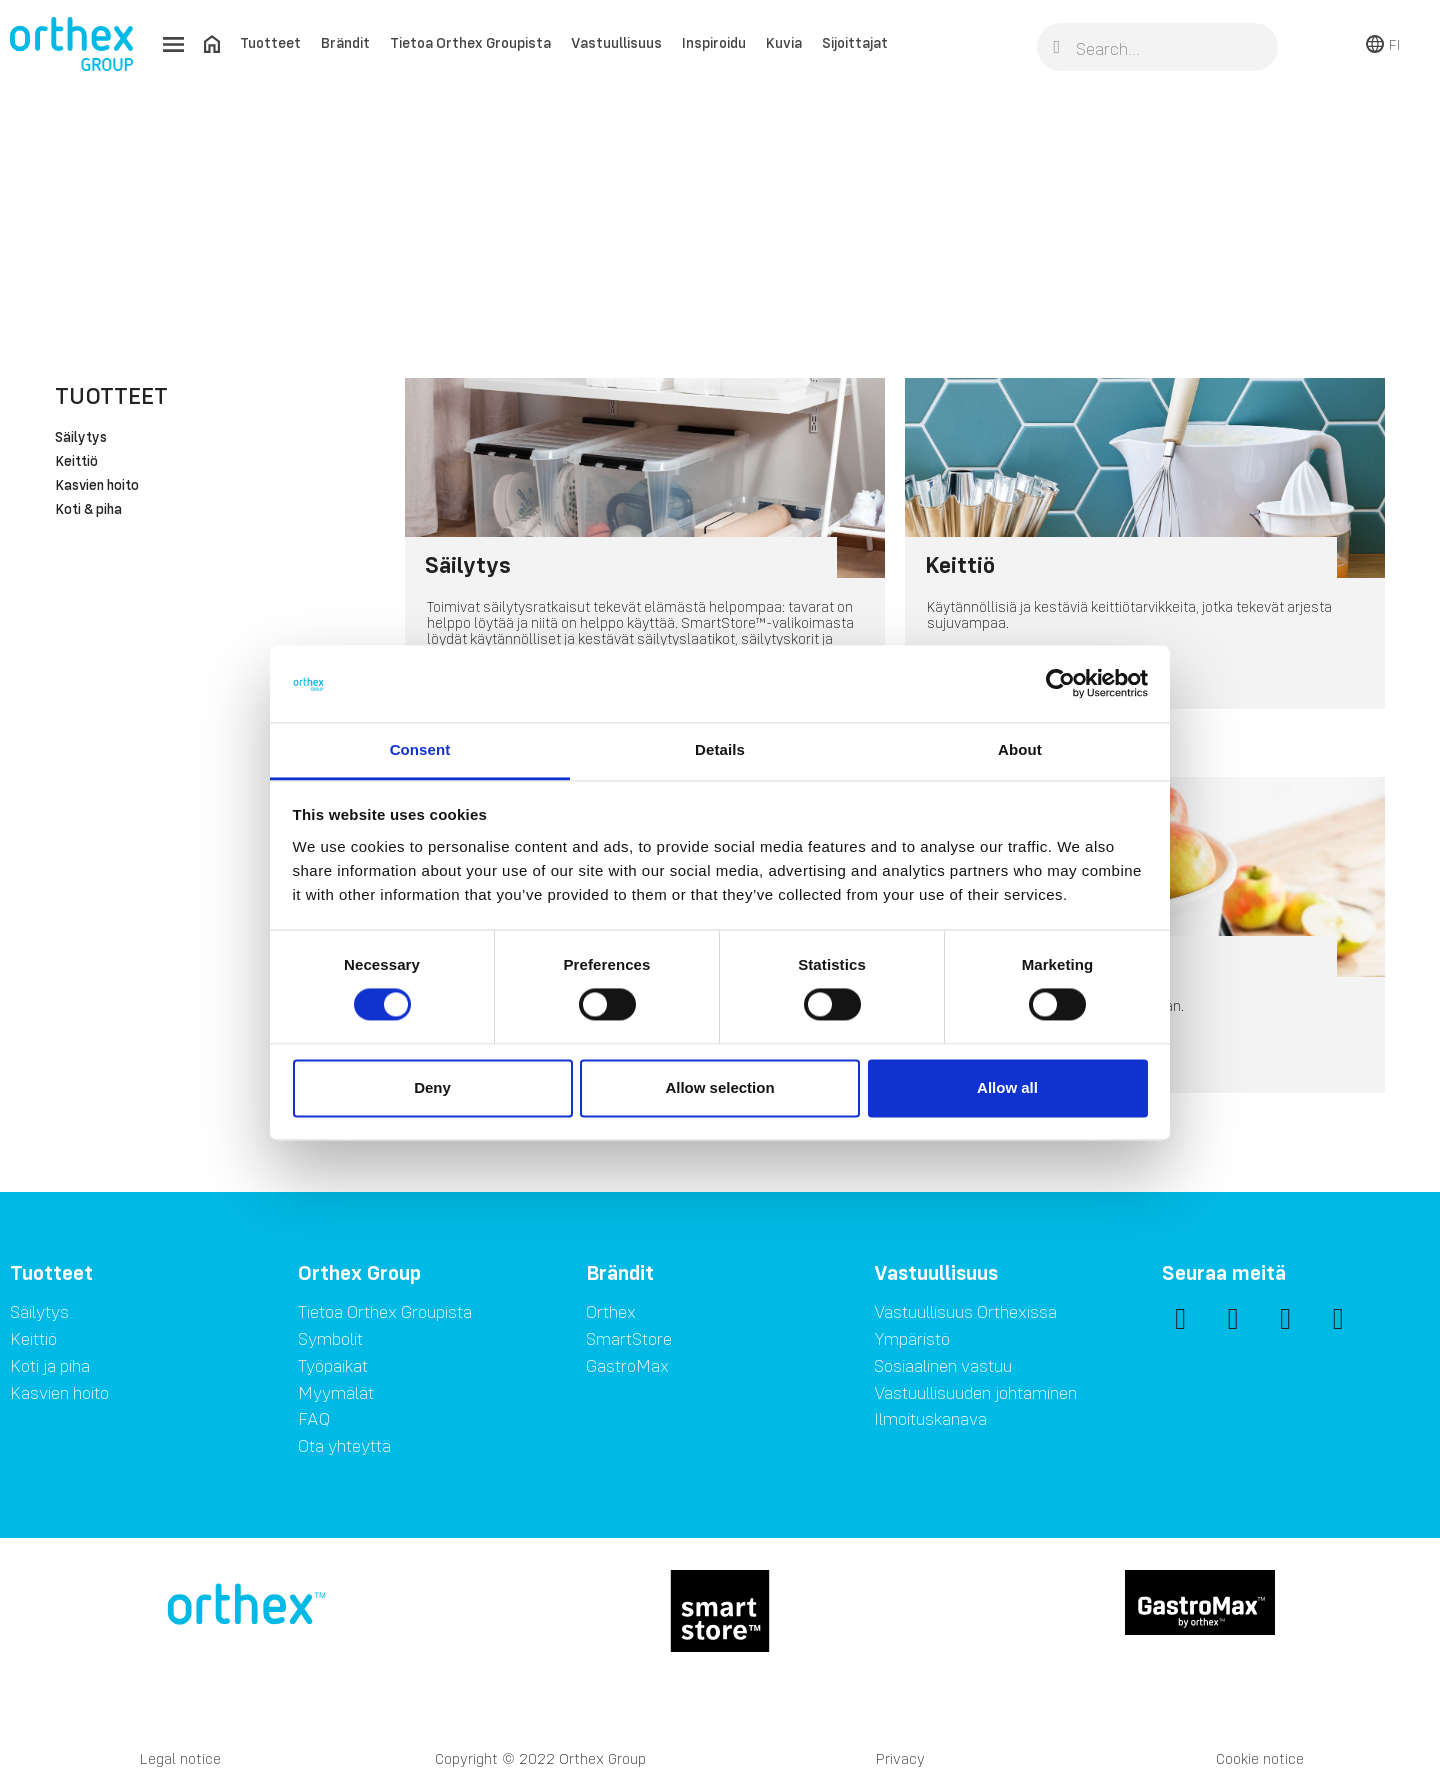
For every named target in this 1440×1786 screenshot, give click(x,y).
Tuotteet (270, 42)
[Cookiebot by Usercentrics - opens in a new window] (1060, 684)
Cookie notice (1260, 1758)
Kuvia (784, 42)
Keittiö (76, 462)
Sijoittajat (855, 42)
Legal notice (180, 1758)
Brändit (345, 42)
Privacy (900, 1758)
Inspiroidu (714, 42)
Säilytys (81, 438)
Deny (432, 1087)
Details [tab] (720, 749)
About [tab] (1020, 749)
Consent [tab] (420, 749)
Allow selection (719, 1087)
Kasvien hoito (97, 486)
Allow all (1007, 1087)
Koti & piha (88, 510)
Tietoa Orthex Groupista (470, 42)
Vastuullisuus (616, 42)
